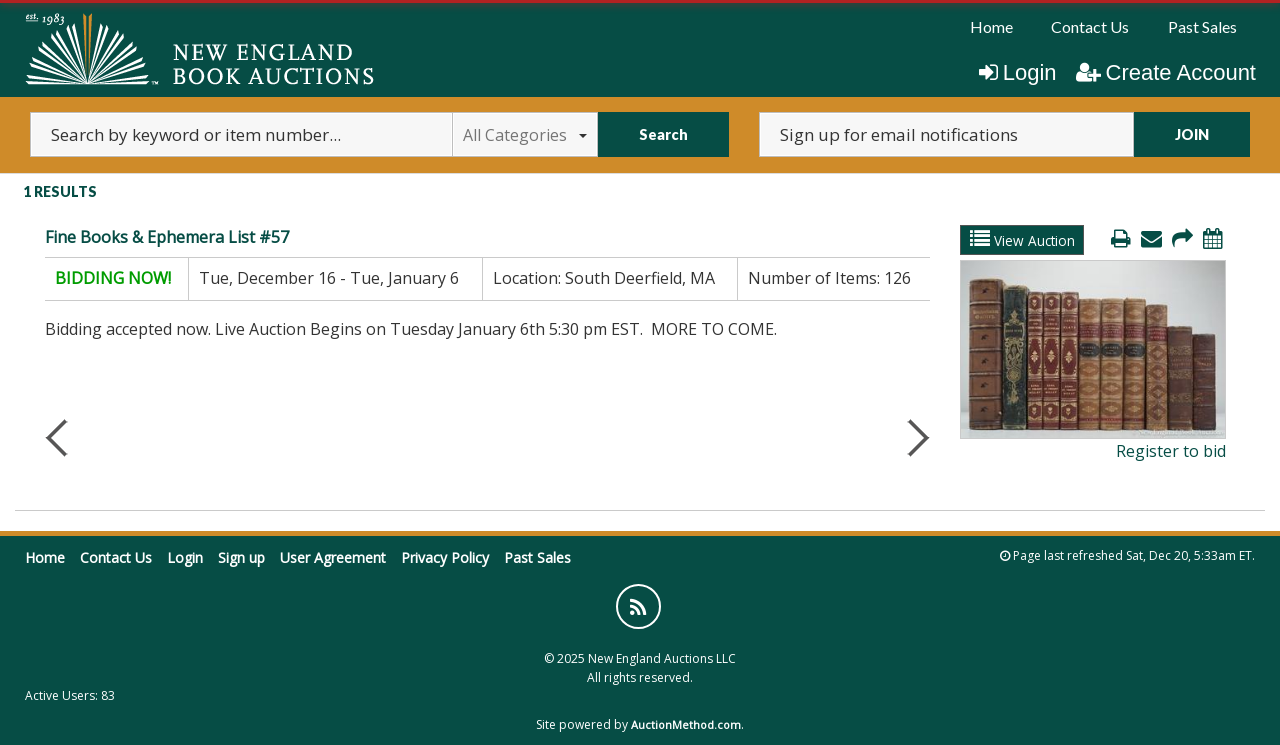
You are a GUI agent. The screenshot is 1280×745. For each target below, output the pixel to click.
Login (1018, 72)
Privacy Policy (445, 557)
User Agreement (333, 557)
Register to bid (1171, 451)
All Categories (525, 135)
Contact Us (1090, 26)
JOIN (1192, 134)
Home (991, 26)
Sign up (241, 557)
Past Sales (1202, 26)
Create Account (1166, 72)
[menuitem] (991, 27)
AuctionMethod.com (686, 724)
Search (663, 134)
